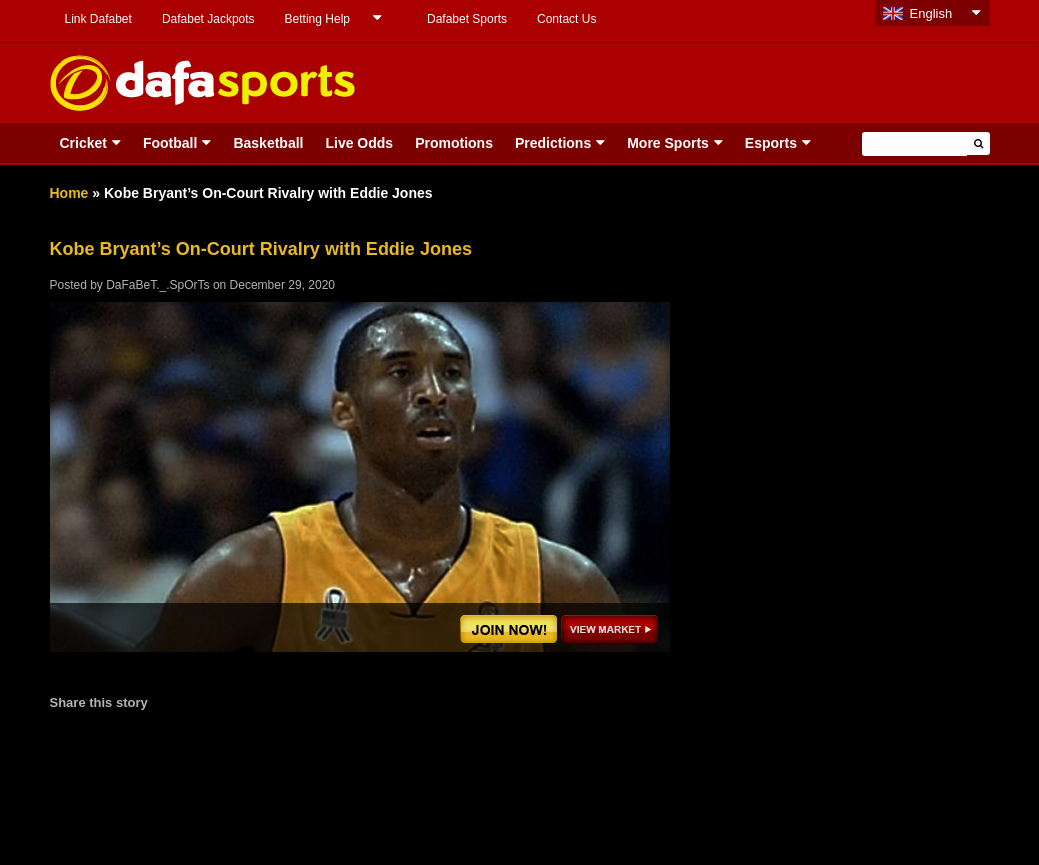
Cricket (83, 143)
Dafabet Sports (467, 19)
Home (69, 193)
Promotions (454, 143)
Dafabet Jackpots (208, 19)
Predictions (553, 143)
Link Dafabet (98, 19)
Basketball (268, 143)
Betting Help (317, 19)
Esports (771, 143)
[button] (978, 143)
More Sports (668, 143)
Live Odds (359, 143)
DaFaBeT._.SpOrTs (157, 285)
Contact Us (566, 19)
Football (170, 143)
